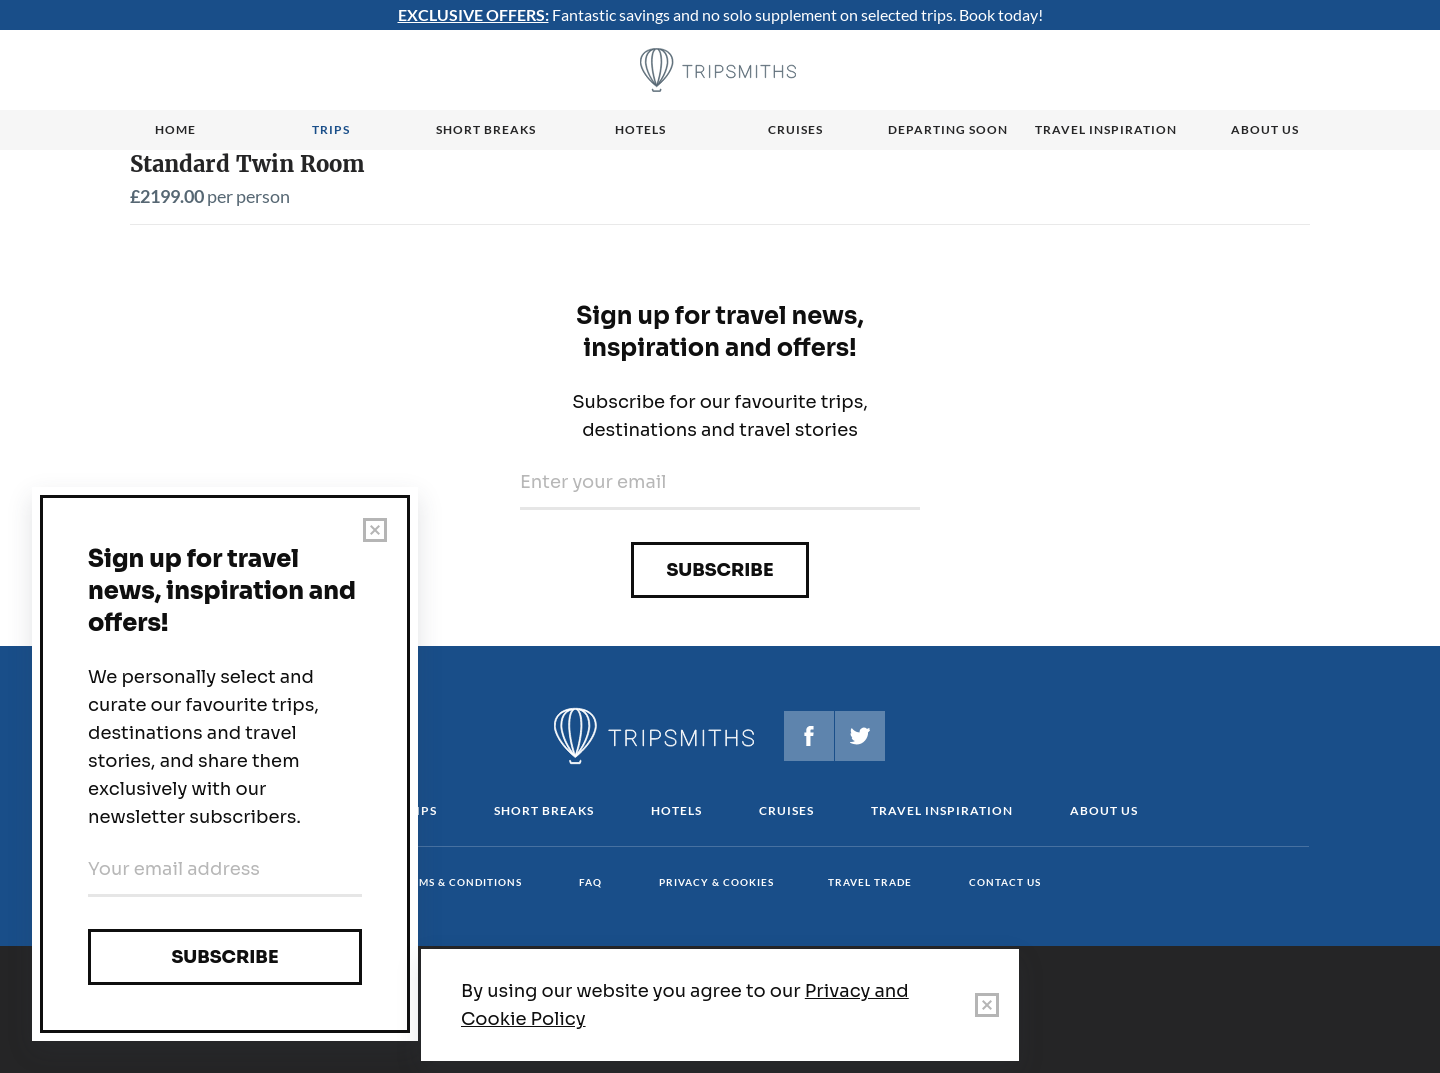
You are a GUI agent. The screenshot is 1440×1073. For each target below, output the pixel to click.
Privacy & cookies (716, 882)
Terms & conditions (459, 882)
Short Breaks (544, 810)
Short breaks (486, 129)
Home (175, 129)
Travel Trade (870, 882)
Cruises (795, 129)
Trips (331, 129)
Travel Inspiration (1106, 129)
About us (1265, 129)
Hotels (640, 129)
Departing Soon (948, 129)
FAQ (590, 882)
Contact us (1005, 882)
